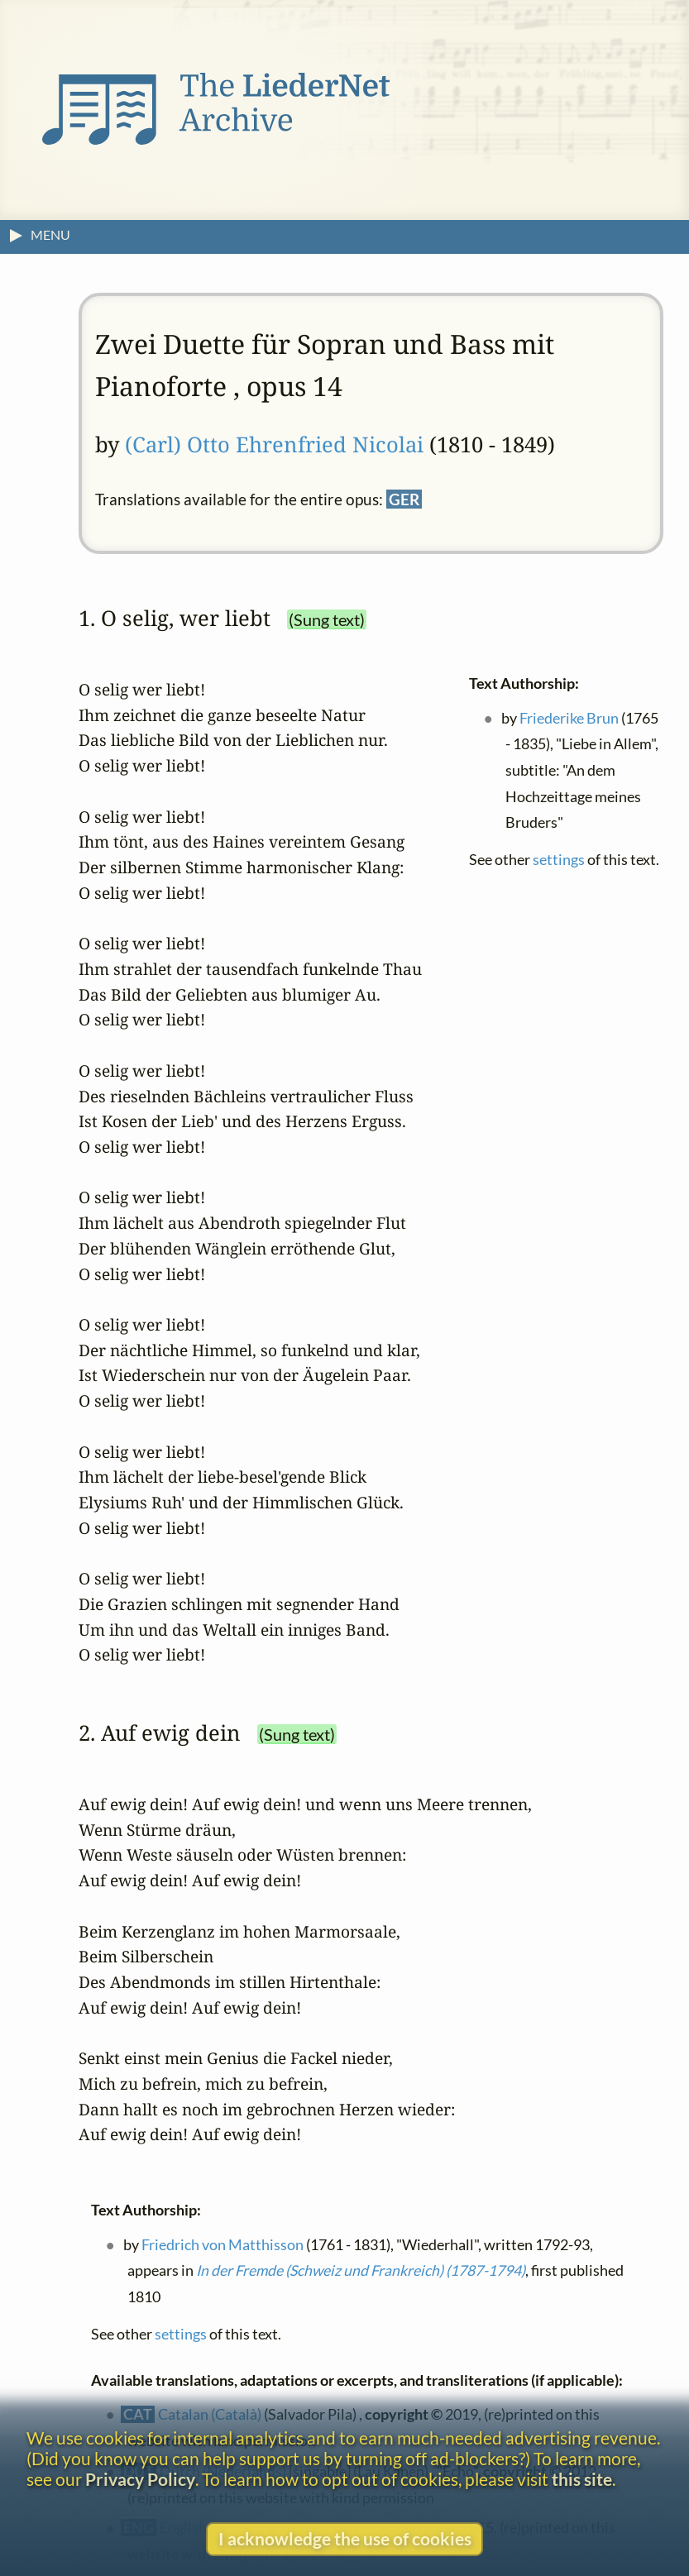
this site (582, 2478)
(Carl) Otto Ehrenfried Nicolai (274, 444)
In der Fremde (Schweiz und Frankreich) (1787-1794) (360, 2270)
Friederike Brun (569, 717)
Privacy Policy (140, 2478)
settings (559, 859)
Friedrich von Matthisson (222, 2244)
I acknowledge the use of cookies (344, 2538)
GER (404, 499)
